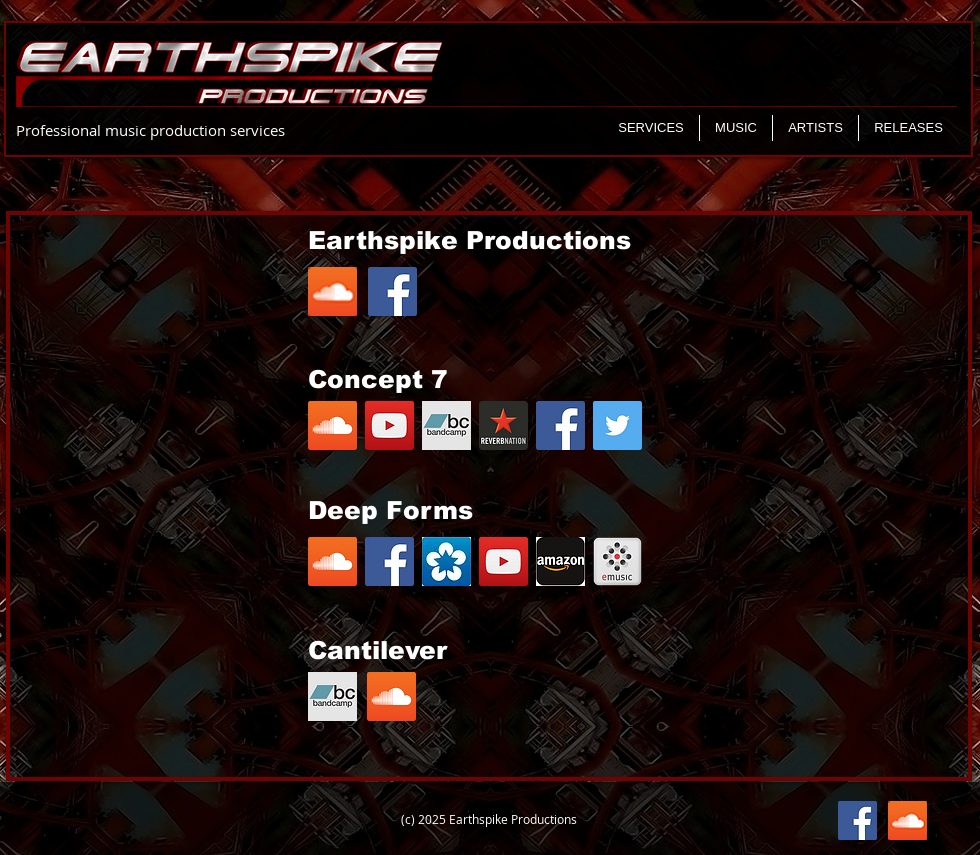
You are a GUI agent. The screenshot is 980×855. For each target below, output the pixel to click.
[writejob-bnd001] (446, 425)
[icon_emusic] (617, 561)
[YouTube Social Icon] (389, 425)
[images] (560, 561)
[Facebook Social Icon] (560, 425)
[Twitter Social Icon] (617, 425)
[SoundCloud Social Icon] (332, 425)
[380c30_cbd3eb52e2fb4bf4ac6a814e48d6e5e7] (503, 425)
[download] (446, 561)
